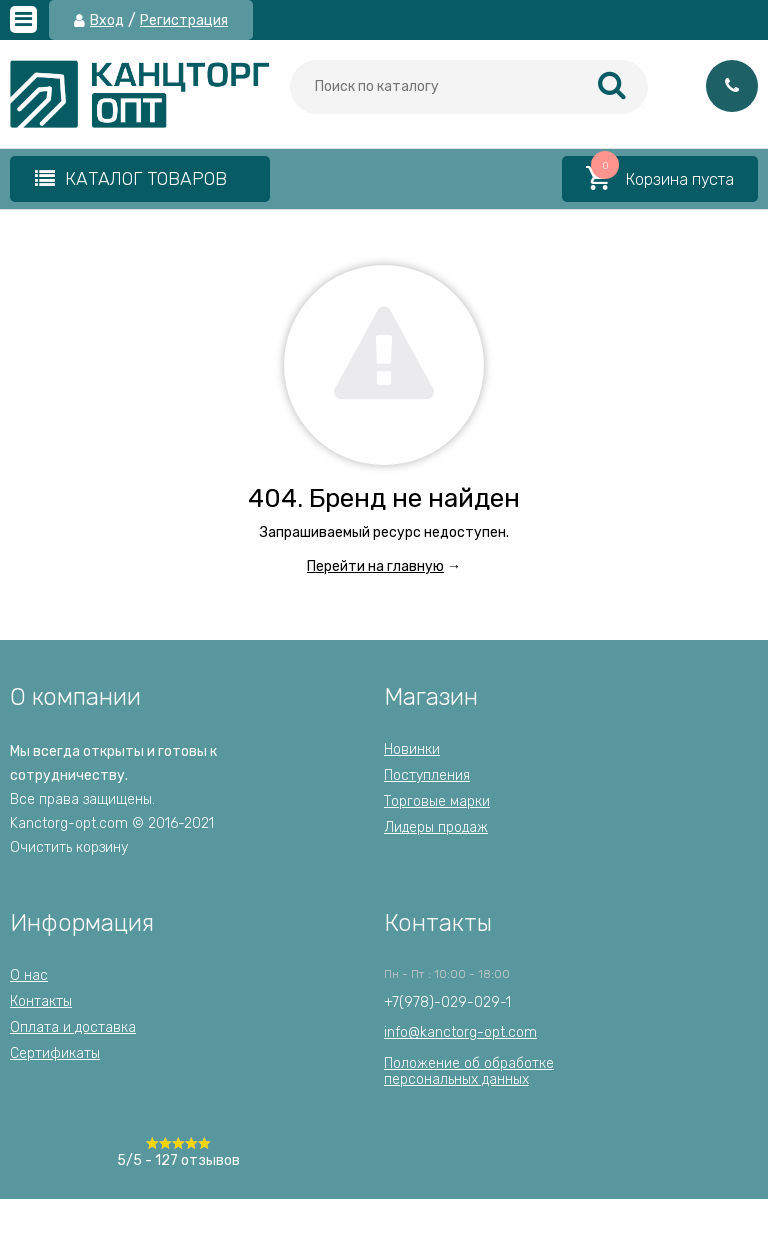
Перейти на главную (375, 566)
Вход (107, 21)
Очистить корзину (69, 847)
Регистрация (184, 21)
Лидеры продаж (436, 827)
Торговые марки (437, 801)
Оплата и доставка (73, 1027)
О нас (29, 975)
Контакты (41, 1001)
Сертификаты (55, 1053)
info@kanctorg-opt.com (460, 1032)
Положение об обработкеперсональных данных (469, 1071)
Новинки (412, 749)
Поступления (427, 775)
